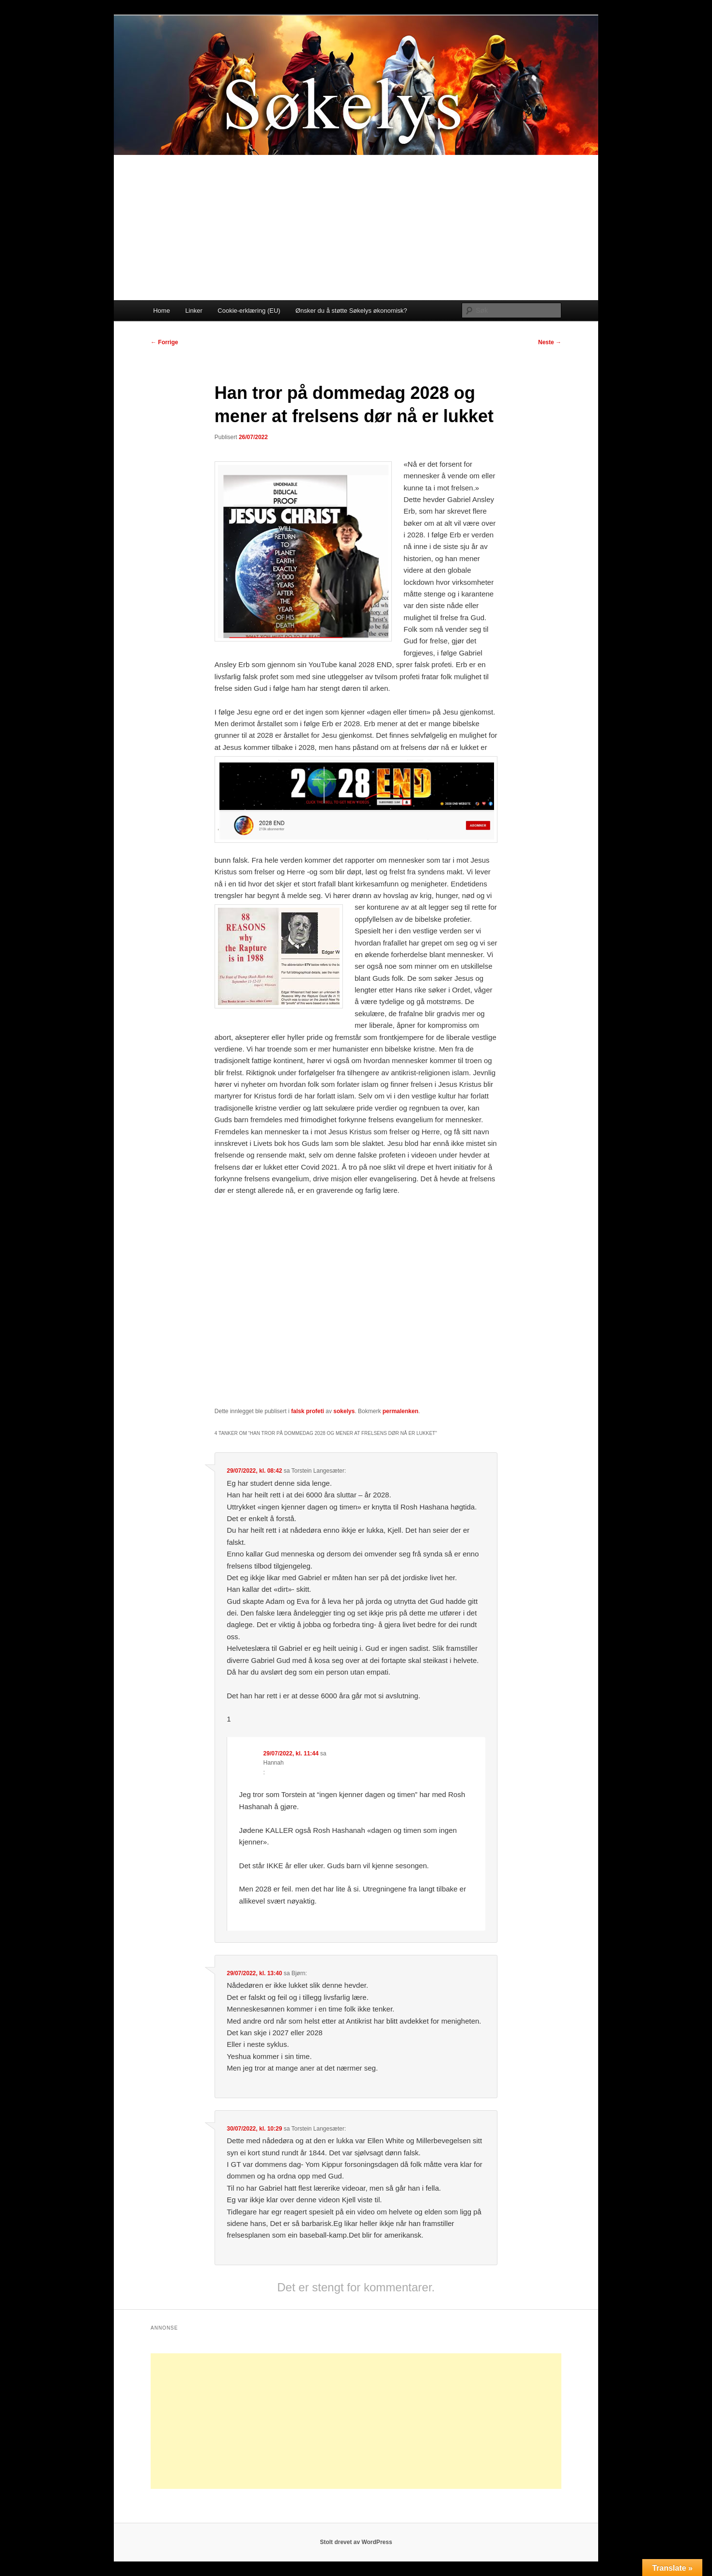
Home (161, 310)
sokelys (344, 1411)
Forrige (164, 342)
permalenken (400, 1411)
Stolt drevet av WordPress (356, 2542)
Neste (549, 342)
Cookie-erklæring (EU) (248, 310)
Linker (193, 310)
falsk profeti (307, 1411)
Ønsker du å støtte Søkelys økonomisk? (351, 310)
